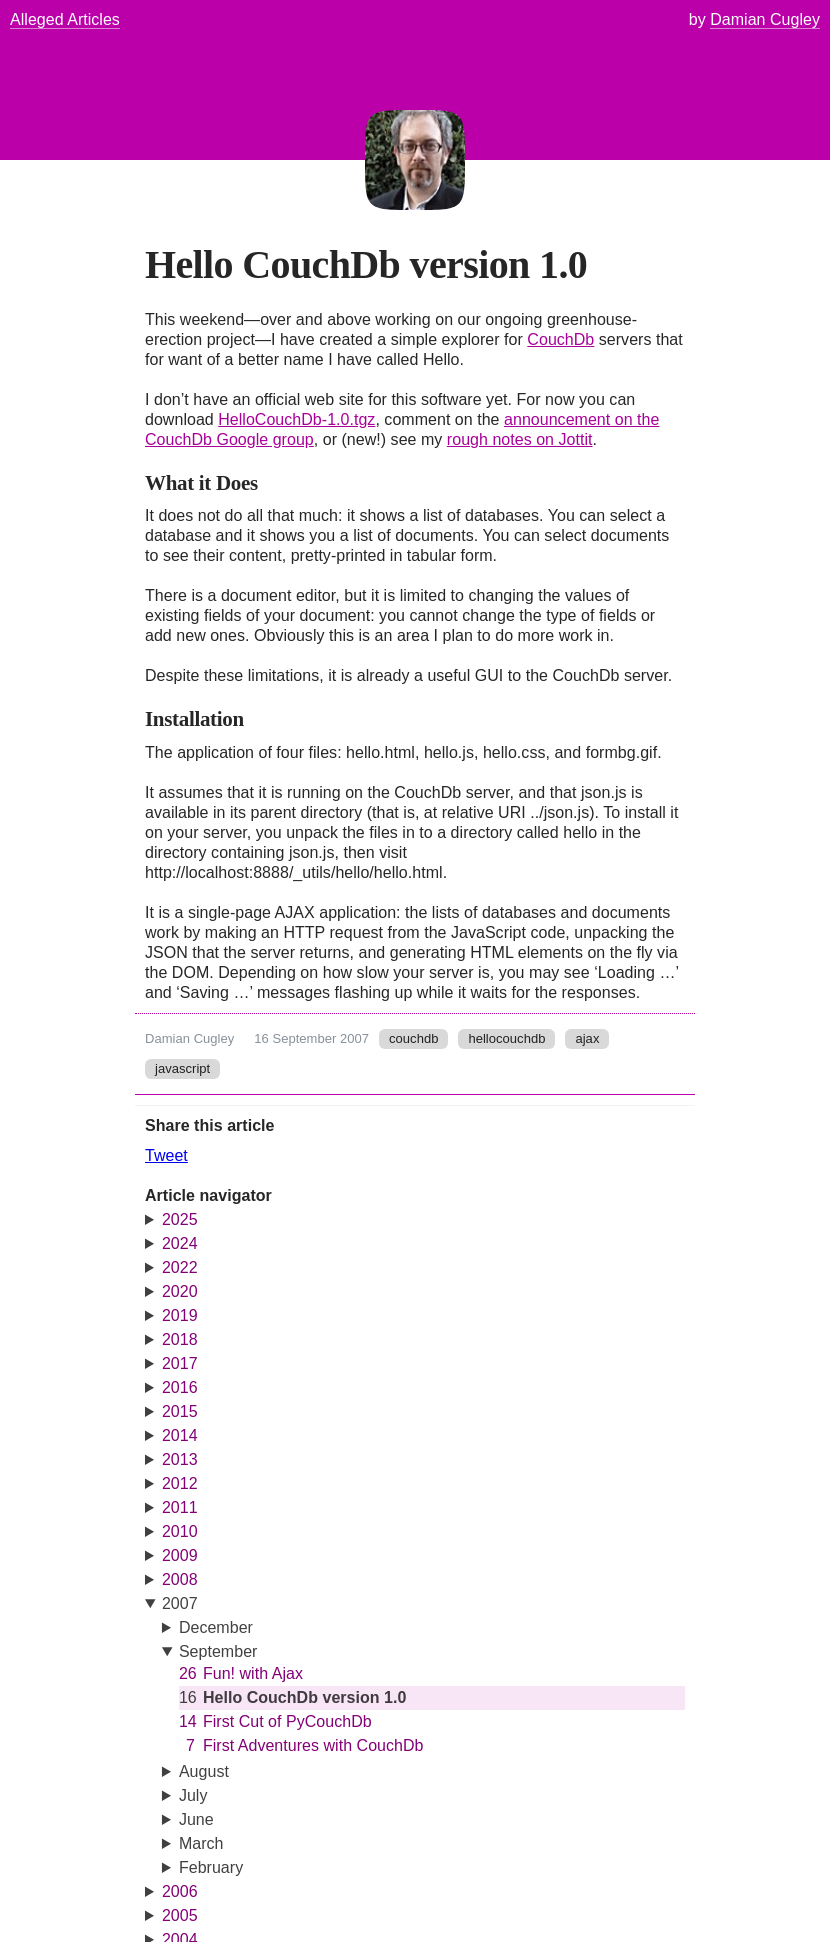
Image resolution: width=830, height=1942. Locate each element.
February (211, 1867)
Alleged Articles (65, 19)
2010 (180, 1531)
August (204, 1771)
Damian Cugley (189, 1038)
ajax (587, 1038)
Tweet (166, 1155)
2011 (180, 1507)
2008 (180, 1579)
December (216, 1627)
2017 (180, 1363)
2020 (180, 1291)
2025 (180, 1219)
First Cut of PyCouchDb (275, 1722)
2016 (180, 1387)
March (201, 1843)
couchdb (413, 1038)
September (218, 1651)
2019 (180, 1315)
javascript (182, 1068)
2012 (180, 1483)
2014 (180, 1435)
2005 (180, 1915)
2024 (180, 1243)
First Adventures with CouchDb (301, 1746)
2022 (180, 1267)
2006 (180, 1891)
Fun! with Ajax (241, 1674)
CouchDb (560, 339)
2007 (180, 1603)
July (193, 1795)
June (196, 1819)
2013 (180, 1459)
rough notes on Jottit (520, 439)
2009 (180, 1555)
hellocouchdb (506, 1038)
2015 (180, 1411)
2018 (180, 1339)
